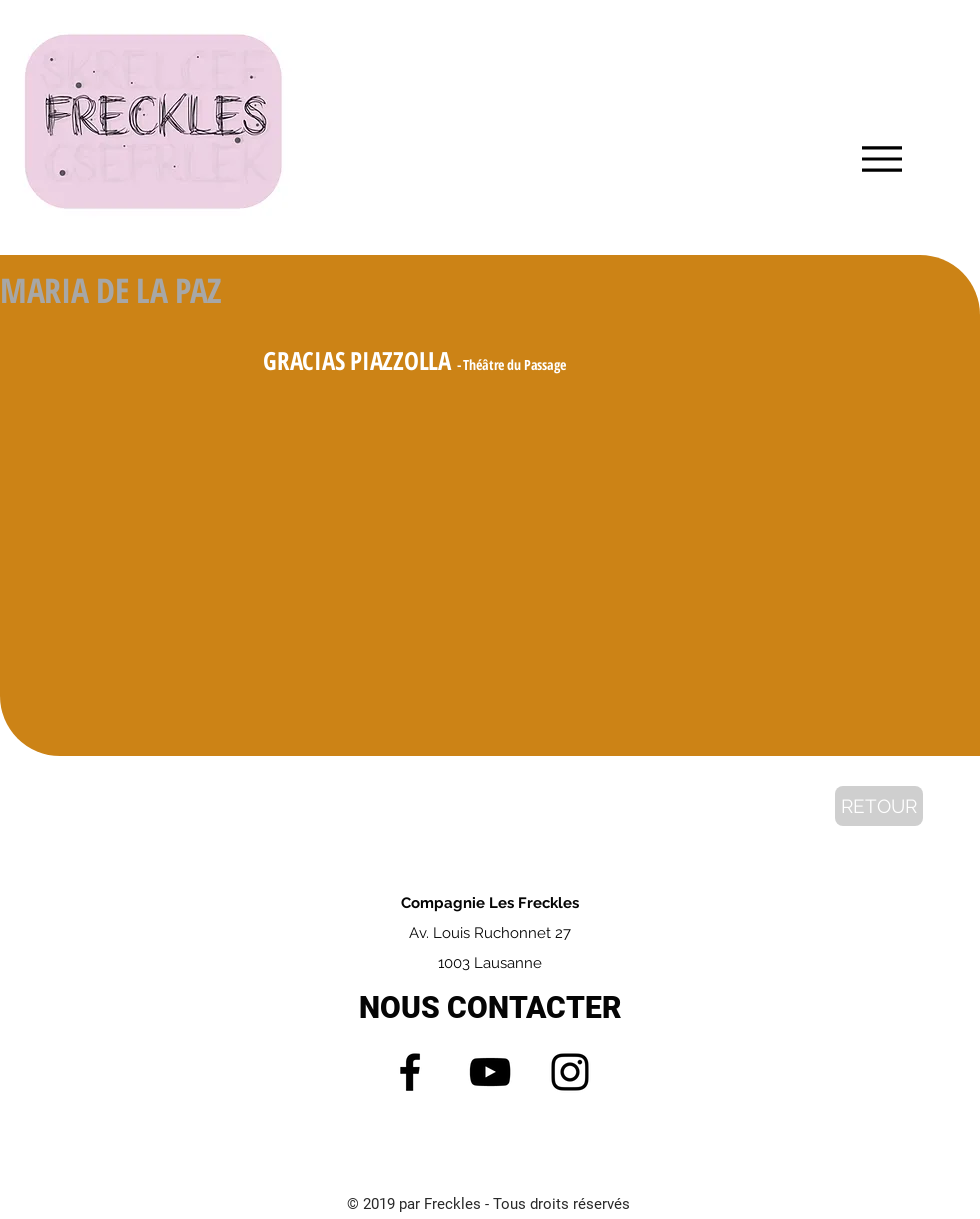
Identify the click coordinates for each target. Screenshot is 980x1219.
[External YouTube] (490, 539)
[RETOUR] (879, 806)
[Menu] (881, 158)
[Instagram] (570, 1072)
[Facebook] (410, 1072)
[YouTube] (490, 1072)
